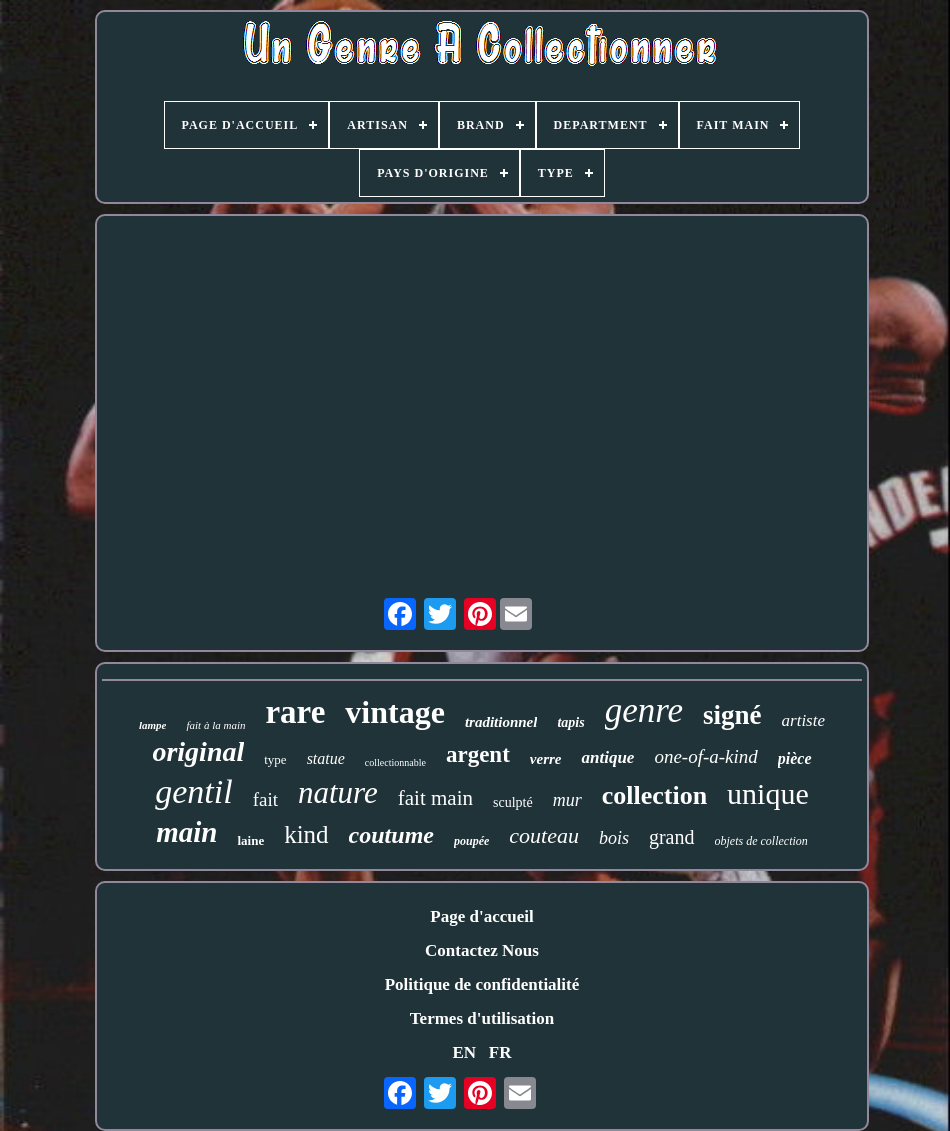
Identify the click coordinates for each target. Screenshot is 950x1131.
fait (265, 799)
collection (654, 795)
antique (607, 757)
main (186, 832)
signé (732, 715)
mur (567, 800)
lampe (153, 725)
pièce (795, 758)
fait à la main (215, 725)
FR (500, 1052)
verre (546, 759)
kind (306, 834)
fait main (435, 798)
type (275, 759)
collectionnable (395, 762)
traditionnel (501, 722)
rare (295, 712)
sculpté (513, 802)
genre (644, 710)
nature (338, 792)
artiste (803, 720)
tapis (570, 722)
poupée (471, 841)
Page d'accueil (481, 916)
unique (768, 793)
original (198, 751)
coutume (391, 835)
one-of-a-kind (705, 756)
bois (614, 838)
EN (464, 1052)
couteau (544, 835)
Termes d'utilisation (482, 1018)
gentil (193, 791)
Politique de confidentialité (482, 984)
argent (478, 754)
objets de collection (761, 841)
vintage (395, 712)
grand (672, 837)
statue (326, 758)
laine (250, 840)
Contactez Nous (482, 950)
